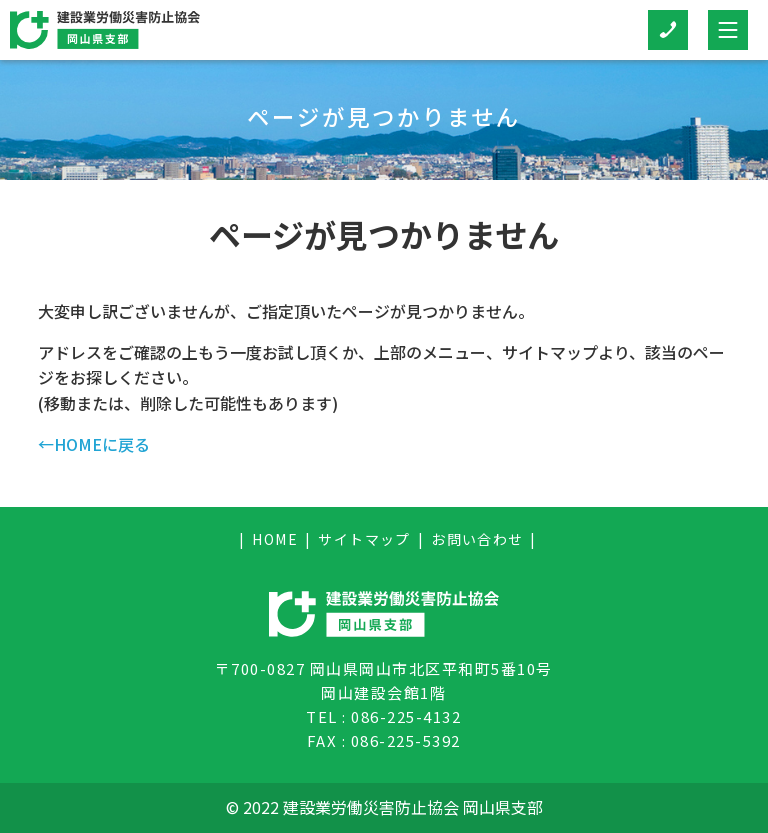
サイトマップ (364, 539)
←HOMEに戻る (94, 444)
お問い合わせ (477, 539)
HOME (275, 539)
